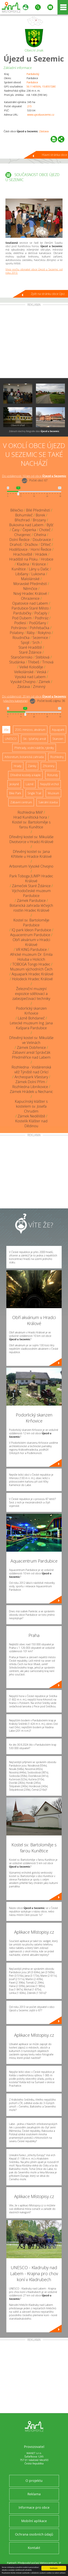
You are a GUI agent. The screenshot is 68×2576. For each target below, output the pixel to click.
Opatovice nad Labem (30, 603)
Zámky (32, 766)
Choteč (45, 529)
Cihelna (40, 534)
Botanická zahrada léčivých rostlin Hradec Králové (31, 908)
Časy (15, 529)
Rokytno (44, 632)
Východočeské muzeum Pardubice (31, 893)
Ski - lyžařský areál (34, 739)
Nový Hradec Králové (30, 593)
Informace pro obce (34, 2507)
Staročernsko (21, 657)
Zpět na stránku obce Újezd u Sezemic (49, 294)
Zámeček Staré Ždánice (31, 885)
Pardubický (32, 74)
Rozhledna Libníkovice (30, 1086)
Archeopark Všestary (31, 1076)
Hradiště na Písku (23, 559)
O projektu (34, 2480)
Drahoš (16, 544)
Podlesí (20, 622)
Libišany (21, 573)
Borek (40, 515)
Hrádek (41, 554)
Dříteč (46, 544)
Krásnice (39, 564)
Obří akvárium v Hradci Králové (31, 942)
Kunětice (19, 569)
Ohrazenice (30, 598)
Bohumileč (24, 515)
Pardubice (32, 82)
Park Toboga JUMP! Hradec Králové (31, 878)
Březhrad (22, 520)
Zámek (44, 681)
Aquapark (58, 730)
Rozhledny (57, 757)
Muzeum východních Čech (31, 969)
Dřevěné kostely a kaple (25, 775)
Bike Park (15, 793)
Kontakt (34, 2548)
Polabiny (17, 632)
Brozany (39, 520)
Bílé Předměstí (38, 510)
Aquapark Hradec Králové (32, 974)
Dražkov (31, 544)
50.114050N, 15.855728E (41, 86)
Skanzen (57, 739)
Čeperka (29, 529)
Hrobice (47, 559)
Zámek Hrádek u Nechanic (31, 1091)
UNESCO (11, 739)
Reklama (34, 2494)
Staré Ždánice (30, 652)
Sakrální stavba (48, 802)
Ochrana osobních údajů (34, 2534)
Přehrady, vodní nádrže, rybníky (34, 748)
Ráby (31, 632)
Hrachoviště (22, 554)
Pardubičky (22, 613)
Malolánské (30, 578)
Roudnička (21, 637)
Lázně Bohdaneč (31, 1018)
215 (29, 106)
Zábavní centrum (21, 802)
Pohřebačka (39, 627)
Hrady (17, 766)
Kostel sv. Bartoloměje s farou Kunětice (31, 824)
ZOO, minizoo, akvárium (30, 730)
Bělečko (16, 510)
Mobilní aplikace (34, 2521)
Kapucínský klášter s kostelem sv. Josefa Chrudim (31, 1106)
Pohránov (19, 627)
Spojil (25, 642)
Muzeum (53, 793)
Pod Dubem (22, 618)
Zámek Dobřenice (31, 1047)
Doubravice (42, 539)
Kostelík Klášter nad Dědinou (31, 1123)
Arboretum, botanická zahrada (24, 757)
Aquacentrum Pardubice (30, 934)
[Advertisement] (34, 342)
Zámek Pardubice (31, 900)
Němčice (30, 588)
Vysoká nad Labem (30, 676)
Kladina (23, 564)
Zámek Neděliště (31, 1116)
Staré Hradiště (30, 647)
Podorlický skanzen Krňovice (31, 1011)
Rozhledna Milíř (30, 812)
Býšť (50, 524)
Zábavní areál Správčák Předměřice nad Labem (31, 1055)
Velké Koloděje (31, 667)
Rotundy (52, 775)
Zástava (44, 131)
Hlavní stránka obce (54, 155)
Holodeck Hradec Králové (32, 978)
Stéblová (43, 657)
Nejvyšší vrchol (49, 784)
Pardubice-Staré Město (30, 608)
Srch (36, 642)
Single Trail (34, 793)
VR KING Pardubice (31, 949)
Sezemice (40, 637)
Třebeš (33, 662)
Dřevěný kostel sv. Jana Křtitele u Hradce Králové (31, 854)
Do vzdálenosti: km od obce (34, 476)
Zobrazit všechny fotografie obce (34, 431)
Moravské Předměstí (30, 583)
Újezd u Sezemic (33, 58)
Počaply (40, 613)
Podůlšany (37, 622)
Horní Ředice (41, 549)
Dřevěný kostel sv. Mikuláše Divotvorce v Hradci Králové (31, 839)
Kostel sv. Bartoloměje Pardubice (31, 922)
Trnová (47, 662)
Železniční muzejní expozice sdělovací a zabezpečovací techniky (31, 993)
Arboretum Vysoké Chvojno (31, 866)
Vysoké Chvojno (23, 681)
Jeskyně (14, 784)
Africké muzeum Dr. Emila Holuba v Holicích (31, 957)
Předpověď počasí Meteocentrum (37, 2563)
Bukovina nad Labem (26, 524)
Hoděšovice (18, 549)
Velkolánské (24, 671)
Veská (41, 671)
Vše (6, 730)
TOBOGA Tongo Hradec (31, 964)
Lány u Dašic (39, 569)
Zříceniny (48, 766)
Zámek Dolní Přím (30, 1081)
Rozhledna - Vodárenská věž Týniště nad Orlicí (31, 1069)
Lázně (30, 784)
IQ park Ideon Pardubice (31, 929)
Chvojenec (22, 534)
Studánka (17, 662)
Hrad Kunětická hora (30, 817)
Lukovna (38, 573)
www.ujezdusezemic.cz (40, 114)
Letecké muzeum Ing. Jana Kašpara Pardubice (31, 1025)
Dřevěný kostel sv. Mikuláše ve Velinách (31, 1040)
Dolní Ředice (19, 539)
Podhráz (41, 618)
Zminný (39, 686)
